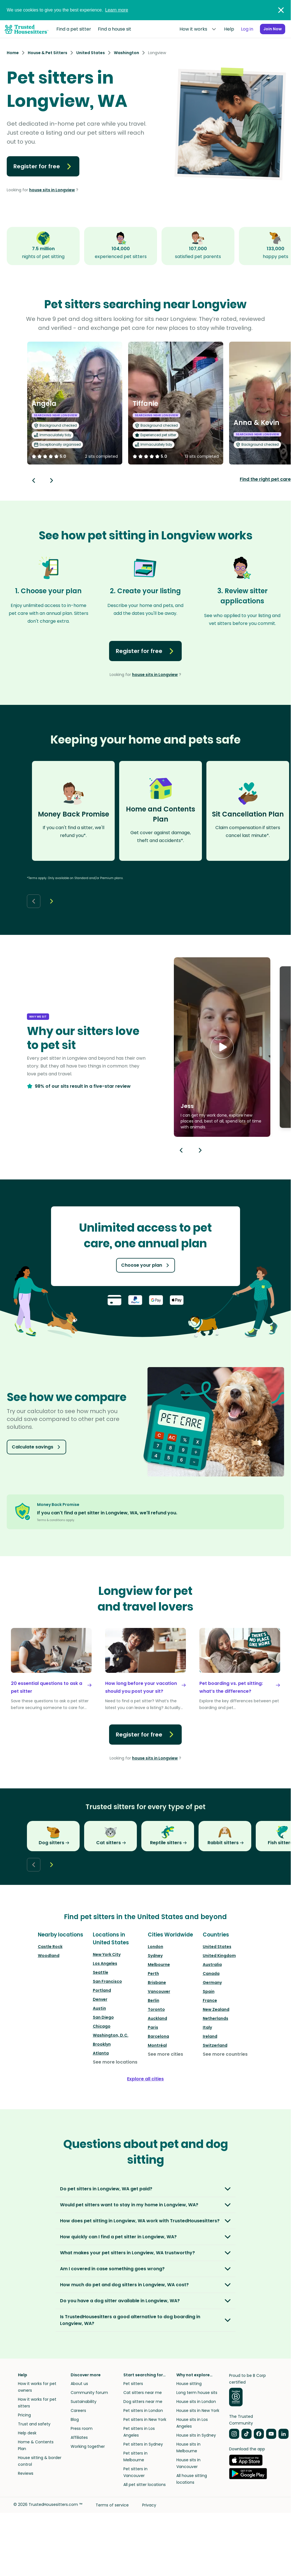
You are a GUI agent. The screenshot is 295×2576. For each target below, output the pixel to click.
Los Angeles (105, 1963)
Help (221, 29)
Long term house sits (196, 2392)
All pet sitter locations (144, 2484)
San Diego (103, 2017)
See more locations (115, 2062)
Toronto (156, 2009)
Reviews (25, 2473)
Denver (100, 1999)
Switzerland (215, 2045)
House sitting (189, 2383)
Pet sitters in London (143, 2410)
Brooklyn (102, 2044)
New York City (107, 1954)
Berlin (153, 2000)
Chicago (101, 2026)
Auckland (157, 2018)
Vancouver (159, 1991)
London (155, 1946)
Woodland (48, 1955)
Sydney (155, 1955)
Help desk (27, 2433)
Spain (209, 1991)
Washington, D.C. (110, 2035)
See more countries (225, 2054)
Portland (102, 1990)
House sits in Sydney (196, 2435)
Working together (88, 2446)
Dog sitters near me (142, 2401)
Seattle (100, 1972)
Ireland (210, 2036)
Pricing (24, 2415)
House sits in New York (197, 2410)
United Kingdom (219, 1955)
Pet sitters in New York (144, 2419)
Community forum (89, 2392)
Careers (78, 2410)
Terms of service (112, 2505)
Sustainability (83, 2401)
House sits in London (196, 2401)
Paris (153, 2027)
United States (217, 1946)
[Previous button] (181, 1150)
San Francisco (107, 1981)
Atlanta (101, 2053)
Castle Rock (50, 1946)
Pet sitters (133, 2383)
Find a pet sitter (73, 29)
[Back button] (33, 480)
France (210, 2000)
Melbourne (159, 1964)
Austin (99, 2008)
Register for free (43, 166)
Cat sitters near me (142, 2392)
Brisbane (157, 1982)
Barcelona (158, 2036)
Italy (207, 2027)
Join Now (269, 29)
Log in (239, 29)
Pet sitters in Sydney (143, 2444)
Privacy (149, 2505)
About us (79, 2383)
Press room (82, 2428)
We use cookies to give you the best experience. (67, 10)
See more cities (165, 2054)
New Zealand (216, 2009)
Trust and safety (34, 2424)
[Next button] (51, 480)
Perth (153, 1973)
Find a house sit (114, 29)
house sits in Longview (52, 190)
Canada (211, 1973)
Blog (75, 2419)
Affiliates (79, 2437)
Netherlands (215, 2018)
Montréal (157, 2045)
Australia (212, 1964)
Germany (212, 1982)
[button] (222, 1047)
